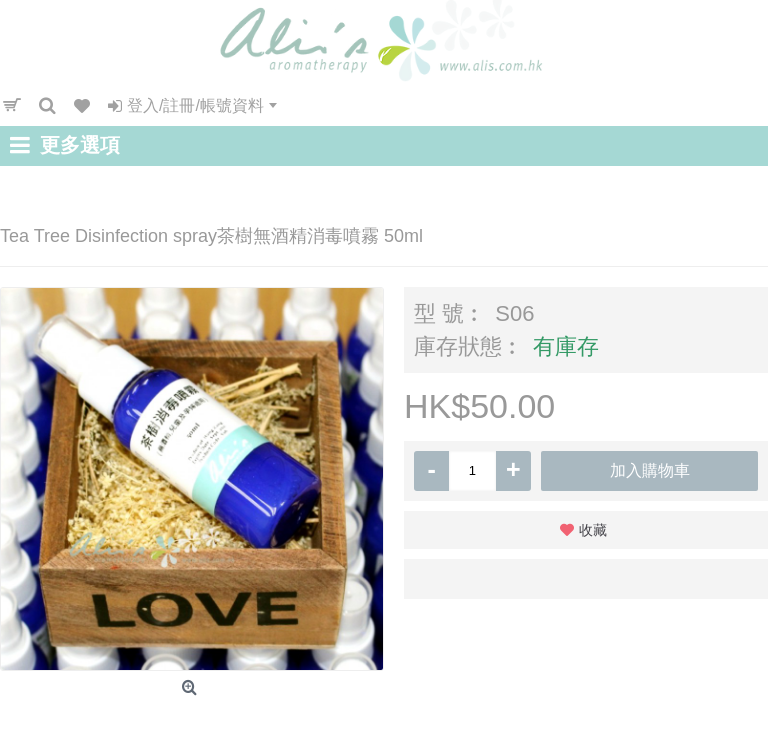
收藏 (593, 530)
